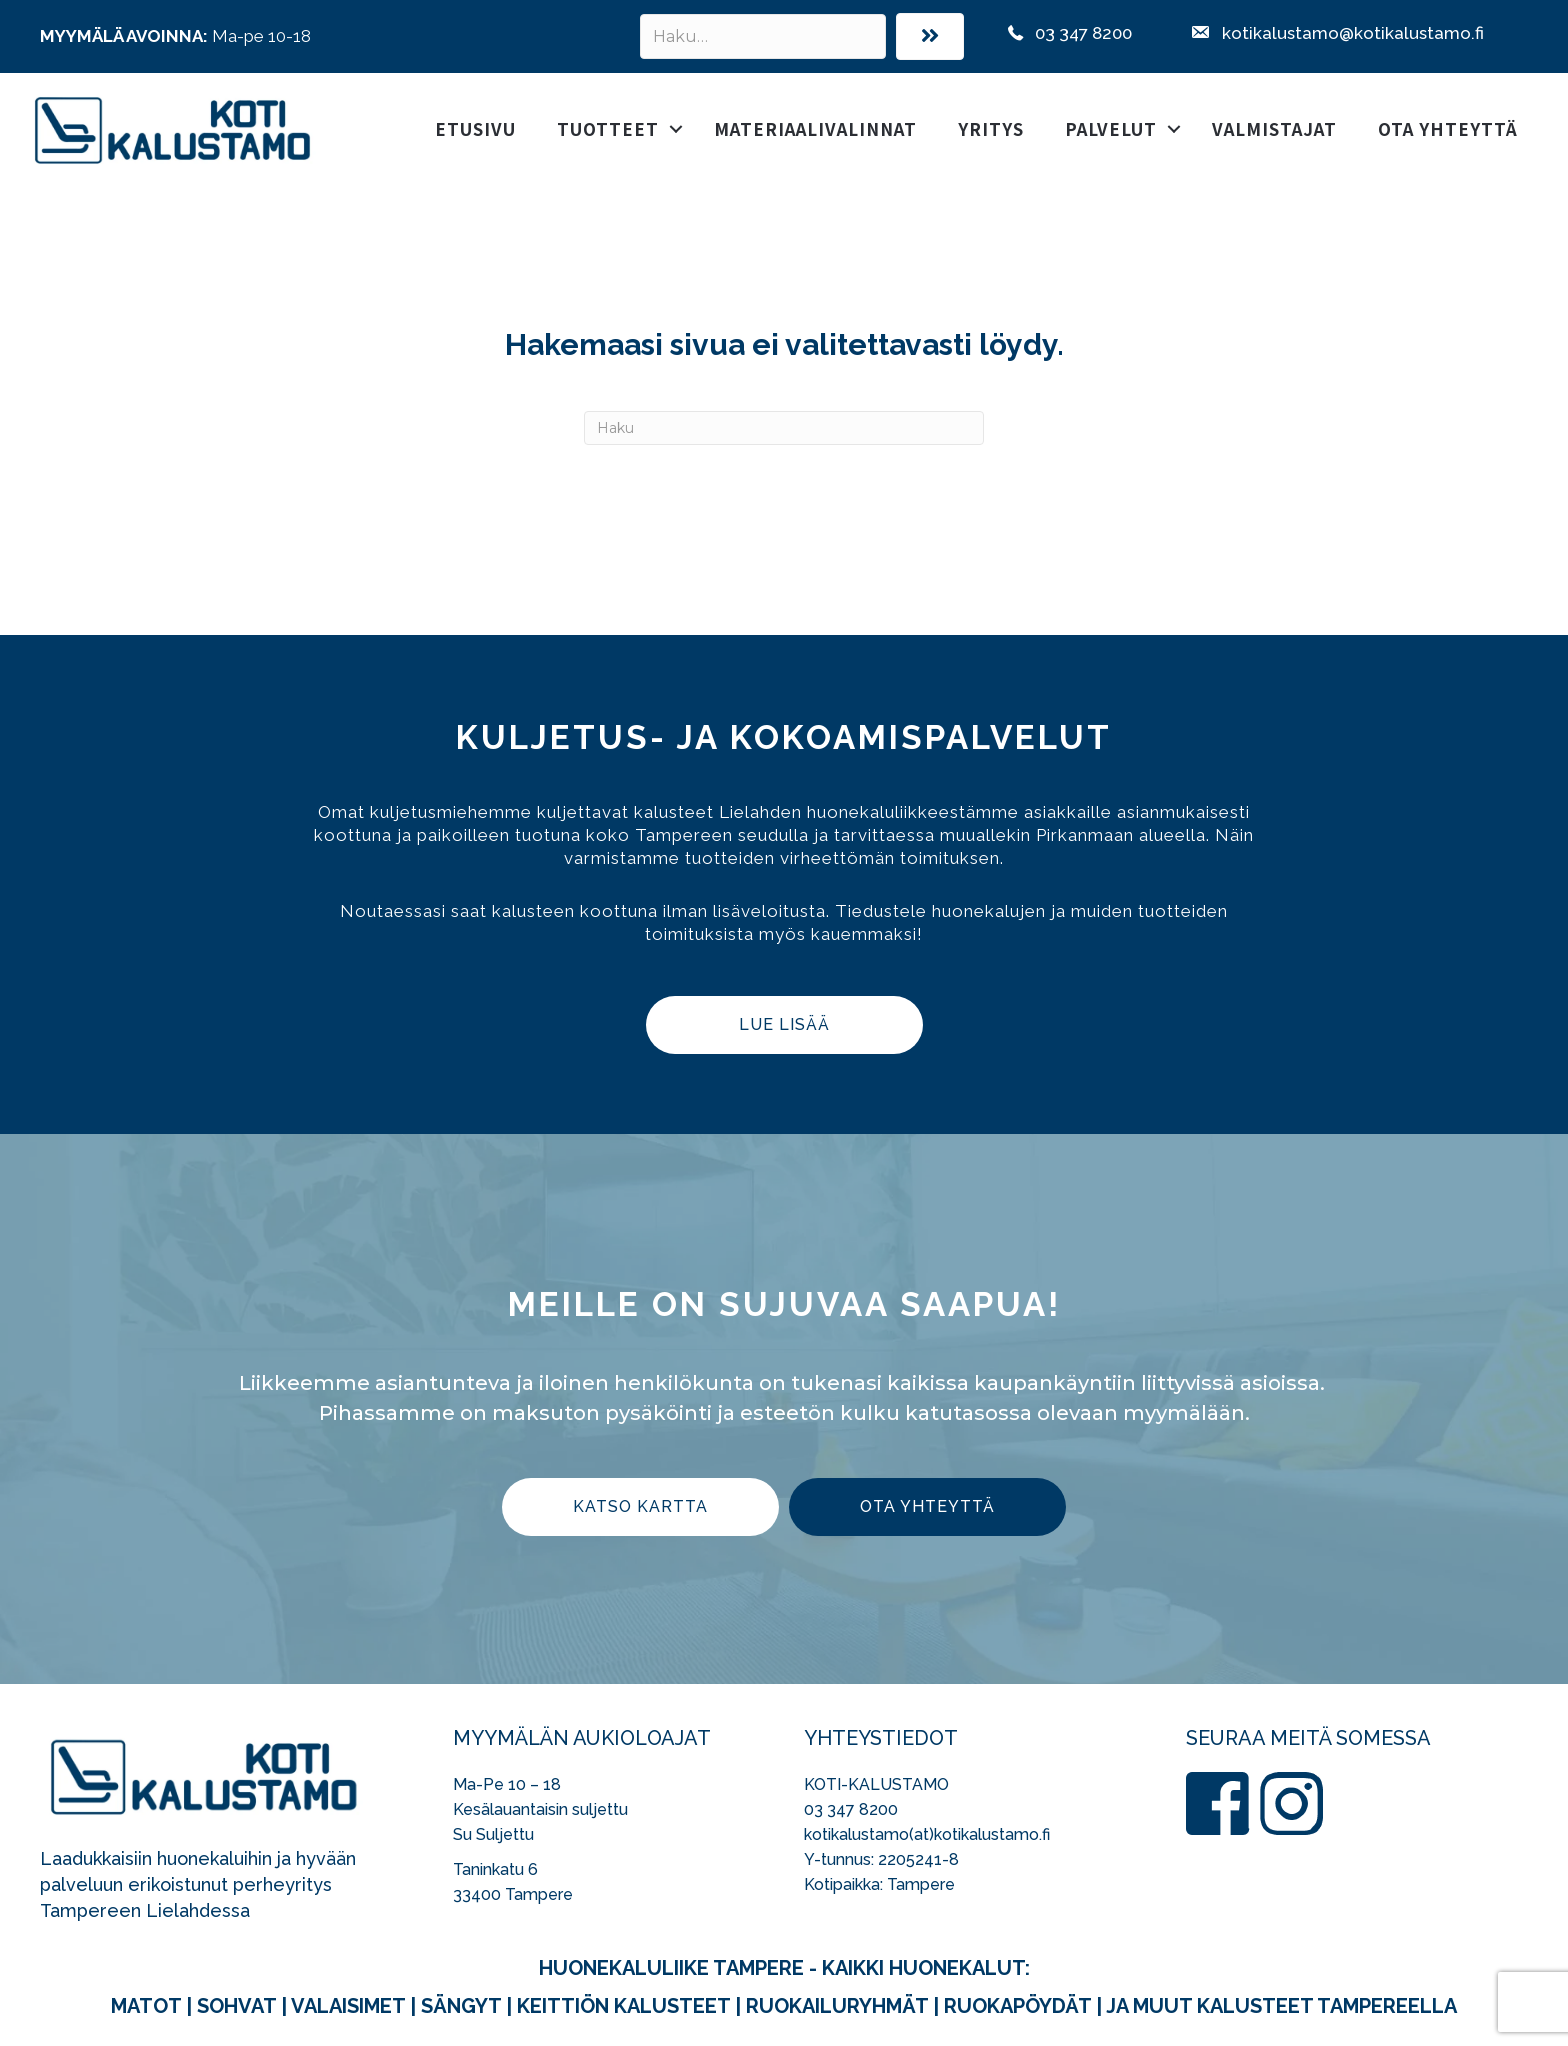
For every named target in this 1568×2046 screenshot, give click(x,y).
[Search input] (763, 36)
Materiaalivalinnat (815, 128)
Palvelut (1111, 128)
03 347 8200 (851, 1809)
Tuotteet (608, 128)
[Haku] (784, 428)
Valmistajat (1274, 128)
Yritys (991, 128)
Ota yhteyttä (1448, 128)
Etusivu (475, 128)
